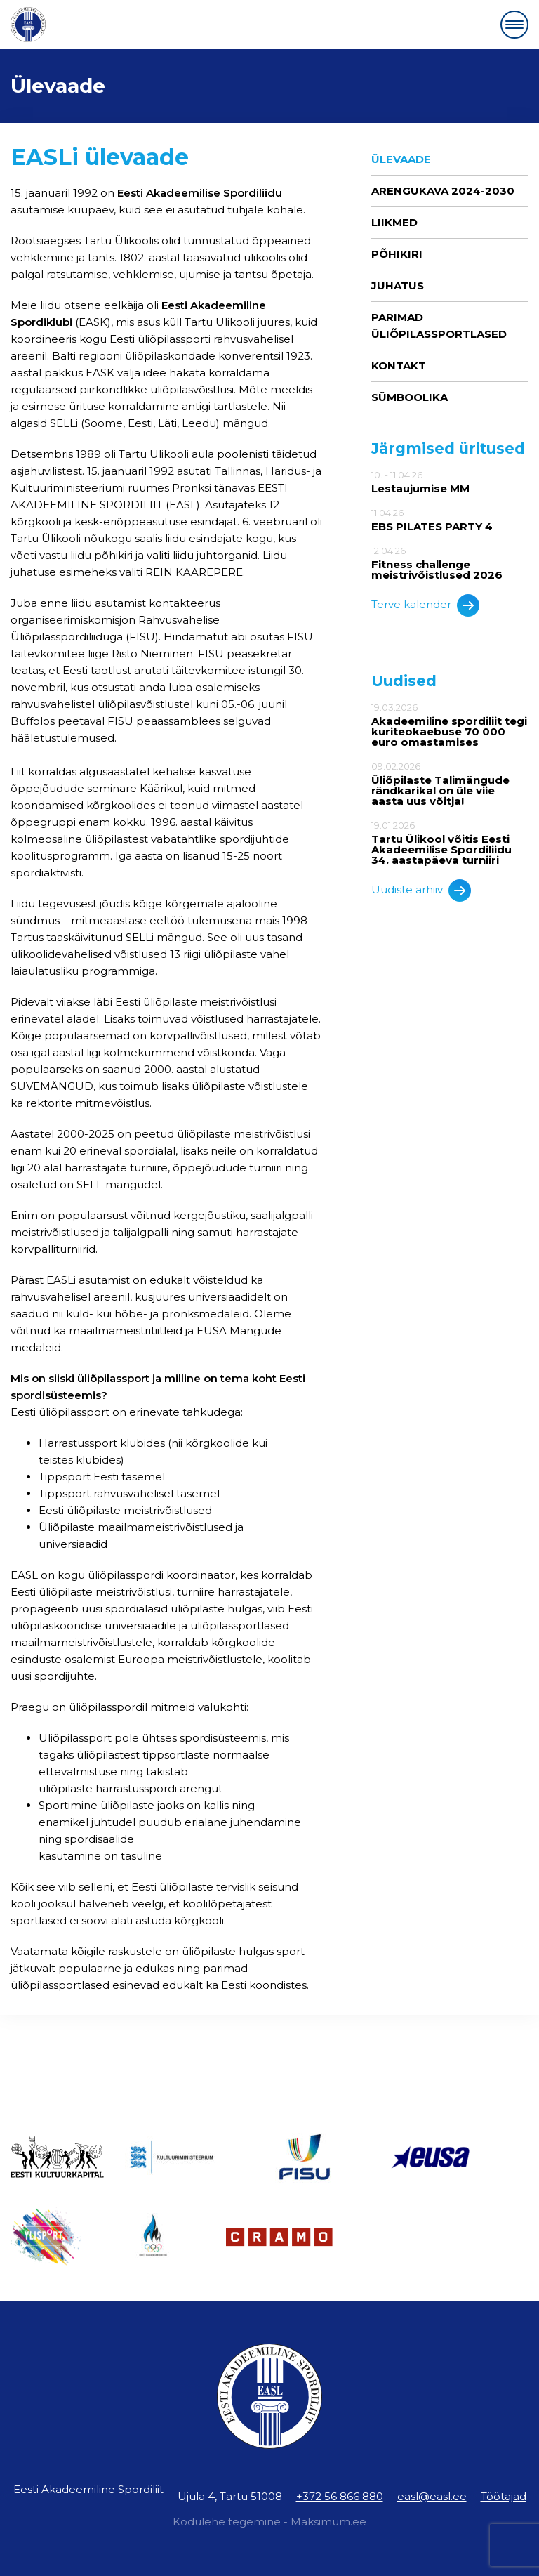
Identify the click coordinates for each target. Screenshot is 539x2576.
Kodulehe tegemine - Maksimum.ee (269, 2521)
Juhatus (397, 285)
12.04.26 (449, 563)
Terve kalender (425, 605)
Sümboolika (409, 397)
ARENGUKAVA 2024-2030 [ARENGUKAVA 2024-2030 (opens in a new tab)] (442, 190)
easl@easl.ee (432, 2496)
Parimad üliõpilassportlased (439, 325)
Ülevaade (401, 159)
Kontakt (398, 365)
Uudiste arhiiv (421, 890)
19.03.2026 (449, 724)
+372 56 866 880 (339, 2496)
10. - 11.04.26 (449, 482)
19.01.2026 (449, 842)
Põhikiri (396, 254)
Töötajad (503, 2496)
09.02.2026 (449, 783)
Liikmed (394, 222)
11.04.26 (449, 520)
